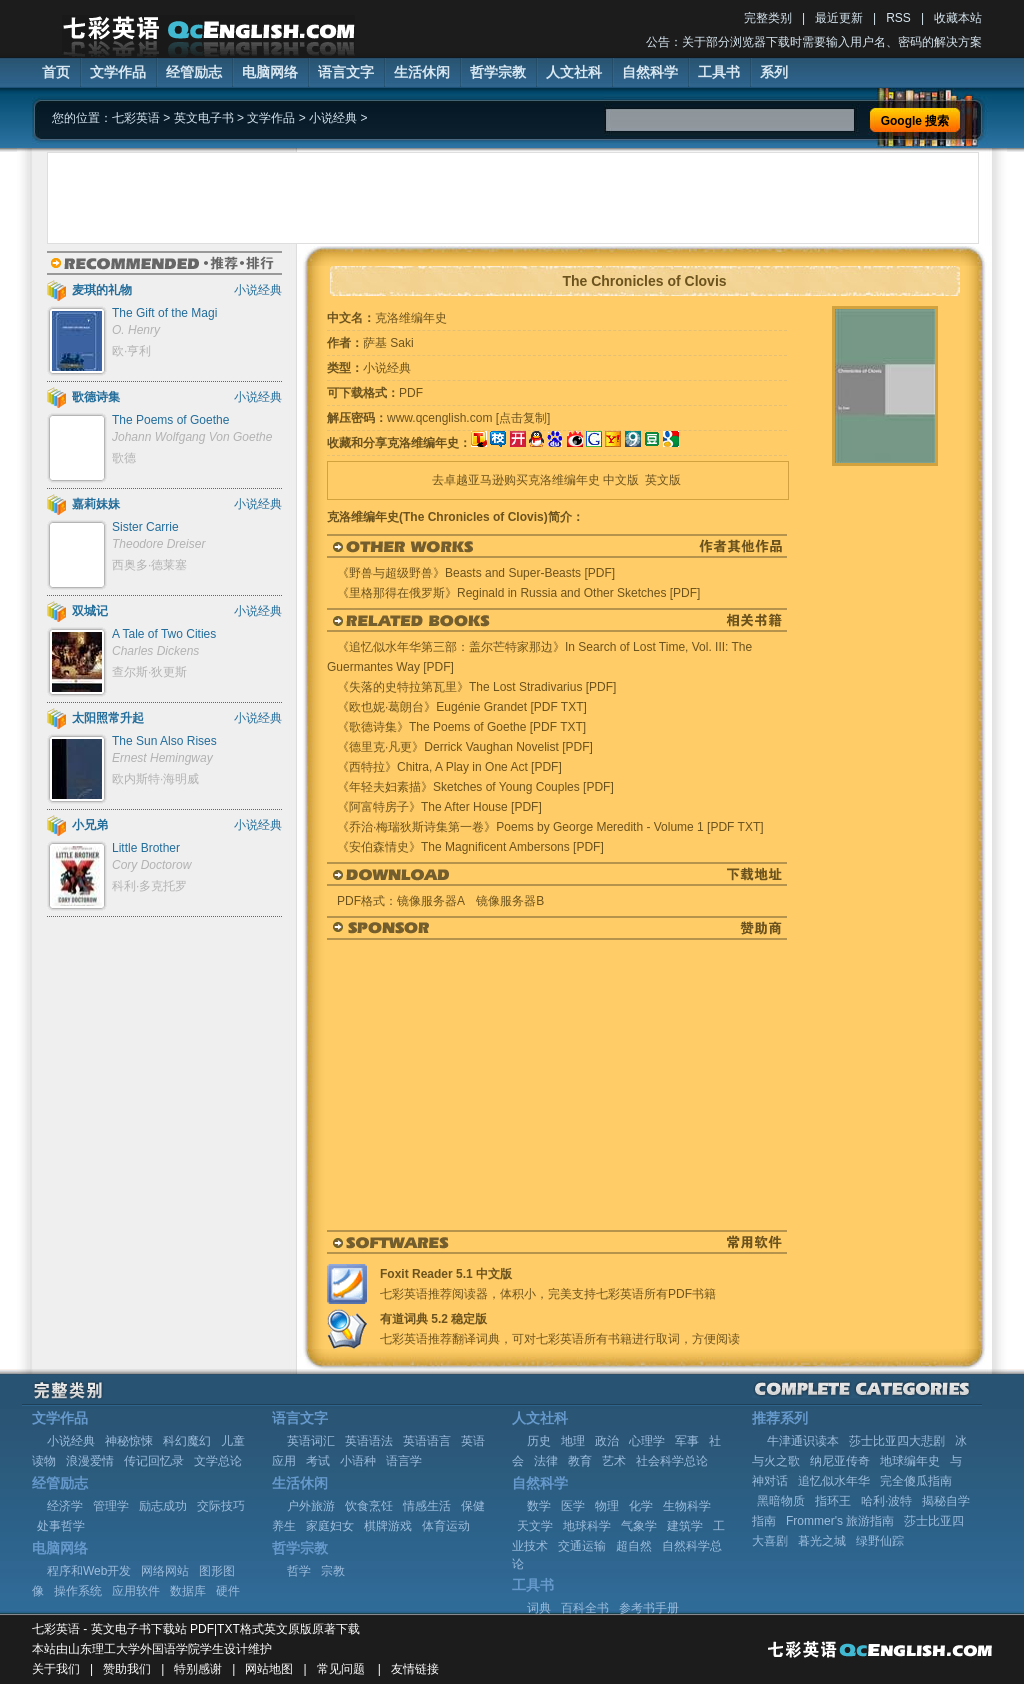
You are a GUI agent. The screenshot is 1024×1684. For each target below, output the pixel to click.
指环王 (833, 1501)
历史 (539, 1441)
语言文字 (346, 72)
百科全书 (585, 1608)
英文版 (663, 480)
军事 (687, 1441)
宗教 (333, 1571)
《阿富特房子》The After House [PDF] (439, 807)
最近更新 (839, 18)
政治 (607, 1441)
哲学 (299, 1571)
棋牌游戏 (388, 1526)
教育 (580, 1461)
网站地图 (269, 1669)
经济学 (65, 1506)
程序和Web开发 (89, 1571)
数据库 (188, 1591)
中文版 (621, 480)
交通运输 (582, 1546)
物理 (607, 1506)
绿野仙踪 (880, 1541)
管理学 (111, 1506)
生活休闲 (422, 72)
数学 (539, 1506)
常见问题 (341, 1669)
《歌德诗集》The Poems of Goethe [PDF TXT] (461, 727)
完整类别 (768, 18)
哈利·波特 (886, 1501)
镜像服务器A (430, 901)
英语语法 (369, 1441)
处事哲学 (61, 1526)
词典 (539, 1608)
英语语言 (427, 1441)
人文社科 (574, 72)
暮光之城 (822, 1541)
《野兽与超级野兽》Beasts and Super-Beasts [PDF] (476, 573)
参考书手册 (649, 1608)
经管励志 (194, 72)
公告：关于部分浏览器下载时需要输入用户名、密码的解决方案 (814, 42)
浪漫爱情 (90, 1461)
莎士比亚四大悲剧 (897, 1441)
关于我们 (56, 1669)
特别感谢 (198, 1669)
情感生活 (427, 1506)
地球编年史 (910, 1461)
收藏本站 (958, 18)
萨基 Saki (388, 343)
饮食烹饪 (369, 1506)
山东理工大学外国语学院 (134, 1649)
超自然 (634, 1546)
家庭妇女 (330, 1526)
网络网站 (165, 1571)
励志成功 (163, 1506)
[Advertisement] (513, 198)
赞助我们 (127, 1669)
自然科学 (650, 72)
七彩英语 (136, 118)
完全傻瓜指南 (916, 1481)
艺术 (614, 1461)
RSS (898, 18)
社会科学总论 (672, 1461)
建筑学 (685, 1526)
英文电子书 (204, 118)
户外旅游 (311, 1506)
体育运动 (446, 1526)
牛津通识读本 (803, 1441)
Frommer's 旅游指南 (840, 1521)
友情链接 (415, 1669)
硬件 (228, 1591)
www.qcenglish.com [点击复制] (468, 418)
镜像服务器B (510, 901)
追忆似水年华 (834, 1481)
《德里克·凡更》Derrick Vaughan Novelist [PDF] (465, 747)
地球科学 (587, 1526)
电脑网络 (270, 72)
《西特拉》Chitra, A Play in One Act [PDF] (449, 767)
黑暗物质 (781, 1501)
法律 (546, 1461)
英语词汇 (311, 1441)
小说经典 (333, 118)
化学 (641, 1506)
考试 (318, 1461)
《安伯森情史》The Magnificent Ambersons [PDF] (470, 847)
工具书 (719, 72)
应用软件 (136, 1591)
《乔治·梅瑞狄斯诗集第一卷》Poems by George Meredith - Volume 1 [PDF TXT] (550, 827)
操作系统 (78, 1591)
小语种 (358, 1461)
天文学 (535, 1526)
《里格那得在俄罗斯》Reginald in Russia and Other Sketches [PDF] (518, 593)
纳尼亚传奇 (840, 1461)
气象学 (639, 1526)
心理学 (647, 1441)
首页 (56, 72)
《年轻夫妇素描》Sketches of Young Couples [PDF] (475, 787)
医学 (573, 1506)
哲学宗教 (498, 72)
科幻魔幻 (187, 1441)
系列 (774, 72)
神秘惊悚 (129, 1441)
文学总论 (218, 1461)
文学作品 (118, 72)
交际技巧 (221, 1506)
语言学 (404, 1461)
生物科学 (687, 1506)
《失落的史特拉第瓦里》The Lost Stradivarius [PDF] (476, 687)
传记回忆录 (154, 1461)
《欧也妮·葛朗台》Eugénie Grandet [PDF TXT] (462, 707)
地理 (573, 1441)
